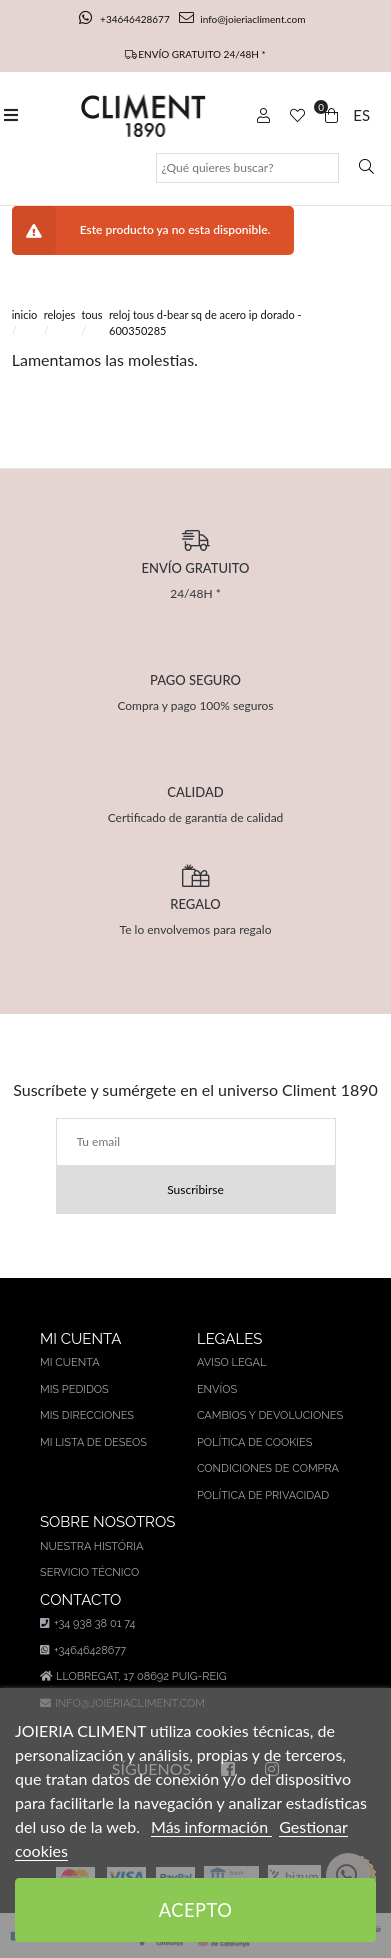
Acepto (196, 1910)
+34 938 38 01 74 (87, 1623)
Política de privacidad (263, 1495)
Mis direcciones (87, 1415)
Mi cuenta (70, 1362)
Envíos (217, 1389)
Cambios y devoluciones (270, 1415)
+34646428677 (126, 19)
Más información (211, 1826)
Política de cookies (255, 1442)
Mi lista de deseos (93, 1442)
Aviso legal (231, 1362)
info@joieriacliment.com (242, 19)
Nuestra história (91, 1546)
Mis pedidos (74, 1389)
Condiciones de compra (268, 1468)
